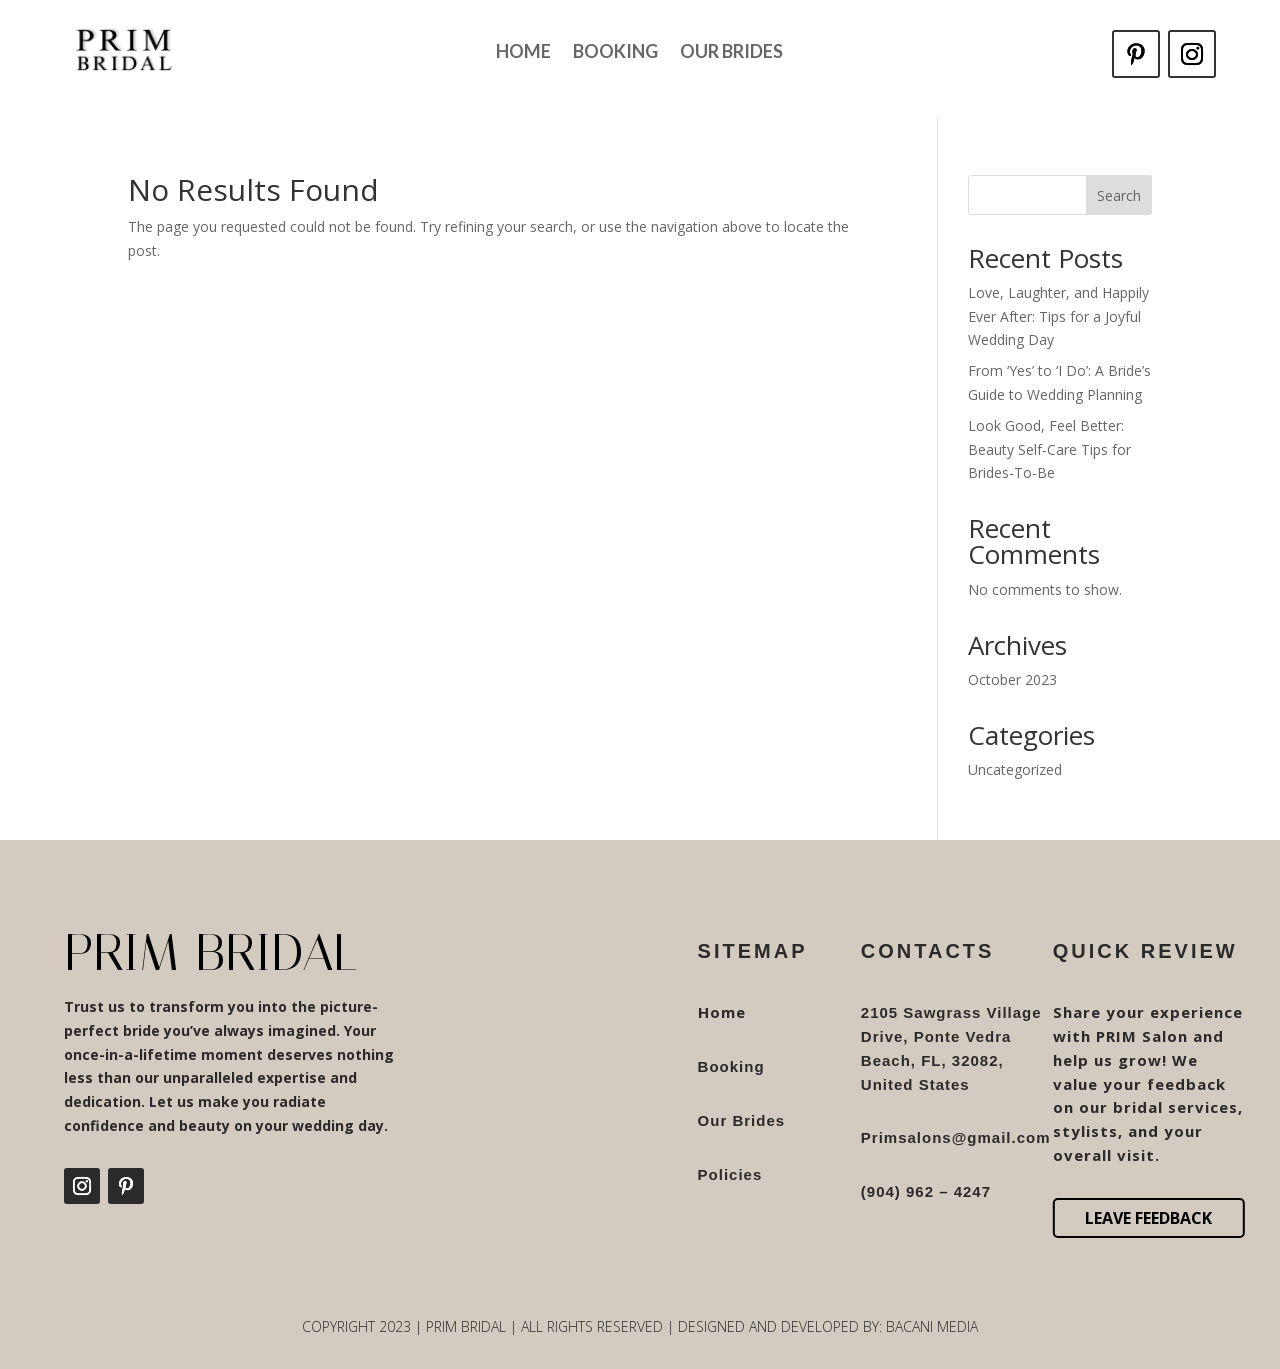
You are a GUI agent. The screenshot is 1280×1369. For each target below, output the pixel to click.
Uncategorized (1015, 769)
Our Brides (731, 53)
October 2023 (1012, 679)
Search (1119, 195)
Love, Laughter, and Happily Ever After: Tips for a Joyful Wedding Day (1058, 316)
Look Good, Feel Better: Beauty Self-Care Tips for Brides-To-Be (1049, 449)
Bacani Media (932, 1326)
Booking (615, 53)
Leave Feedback (1148, 1218)
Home (523, 53)
